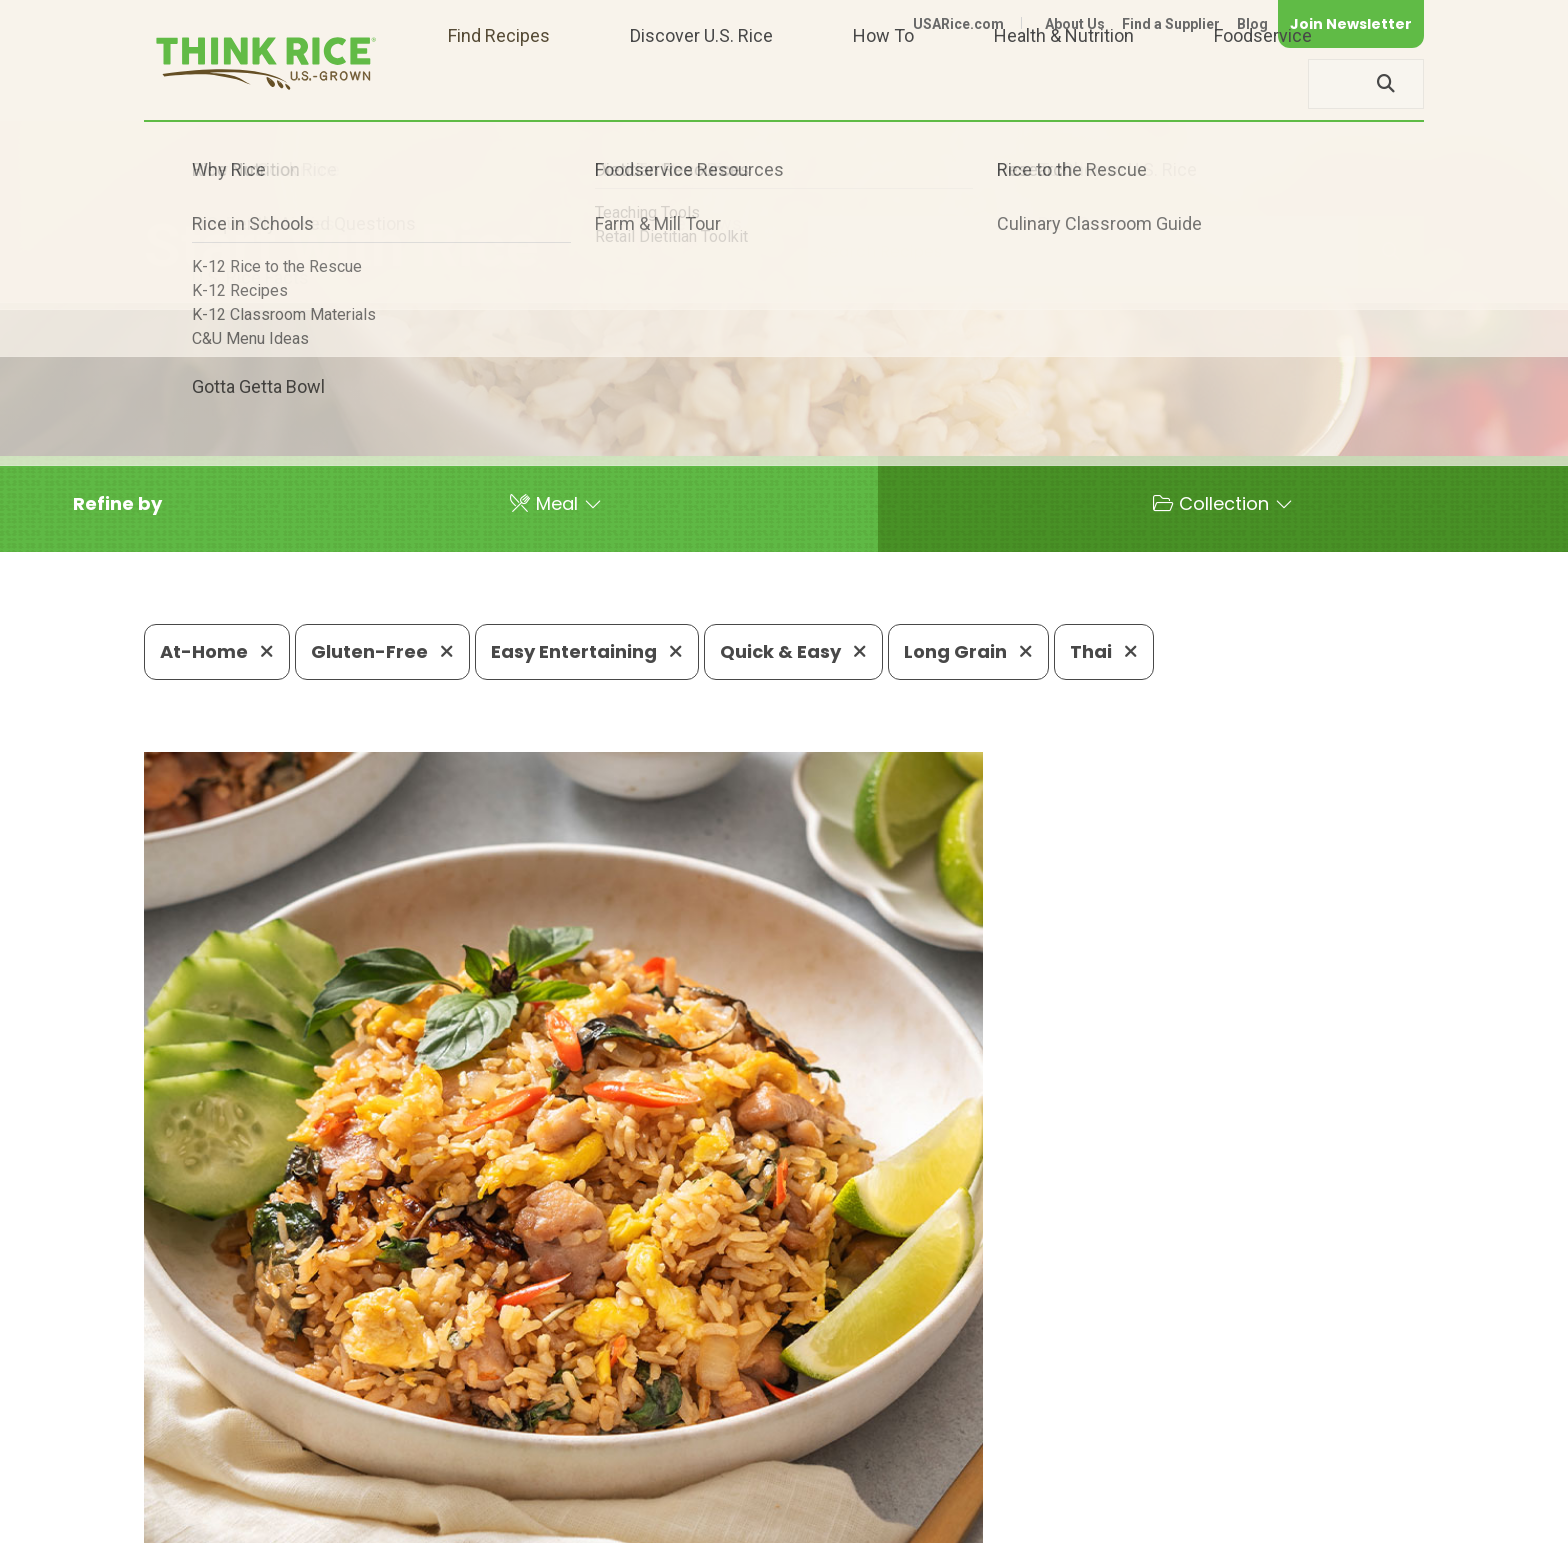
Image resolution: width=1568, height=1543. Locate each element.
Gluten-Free (382, 651)
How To (883, 83)
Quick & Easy (793, 651)
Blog (1252, 24)
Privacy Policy (1160, 1518)
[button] (117, 504)
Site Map (1265, 1518)
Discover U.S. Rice (701, 83)
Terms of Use (1367, 1518)
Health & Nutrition (1064, 83)
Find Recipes (499, 83)
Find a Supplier (1171, 24)
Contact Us (1047, 1518)
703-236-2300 (461, 1458)
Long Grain (968, 651)
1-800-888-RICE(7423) (648, 1458)
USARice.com (958, 24)
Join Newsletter (1351, 24)
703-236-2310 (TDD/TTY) (878, 1458)
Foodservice (1263, 83)
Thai (1104, 651)
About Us (1075, 24)
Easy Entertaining (587, 651)
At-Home (217, 651)
